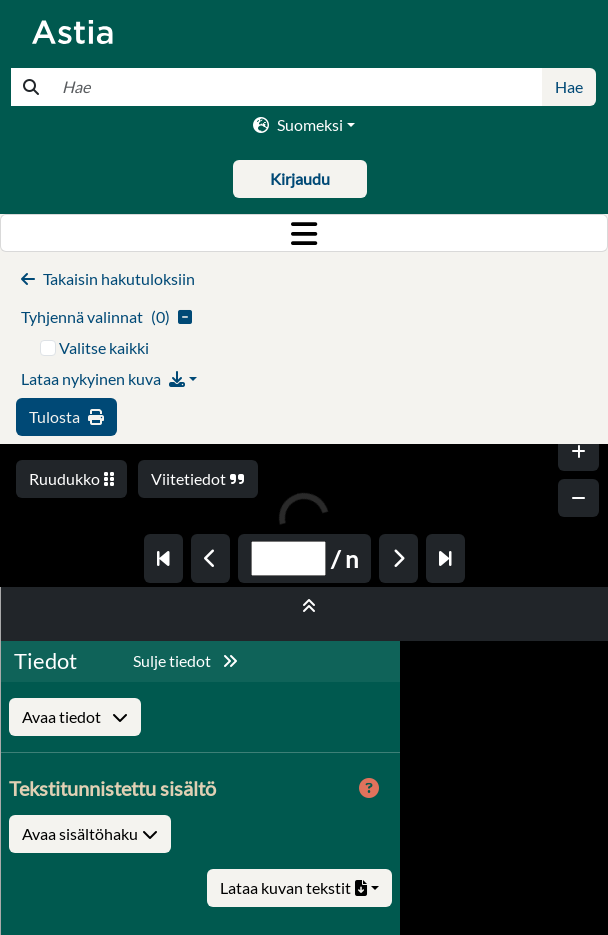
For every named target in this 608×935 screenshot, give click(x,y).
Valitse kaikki (104, 347)
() (106, 316)
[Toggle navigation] (304, 233)
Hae (569, 86)
